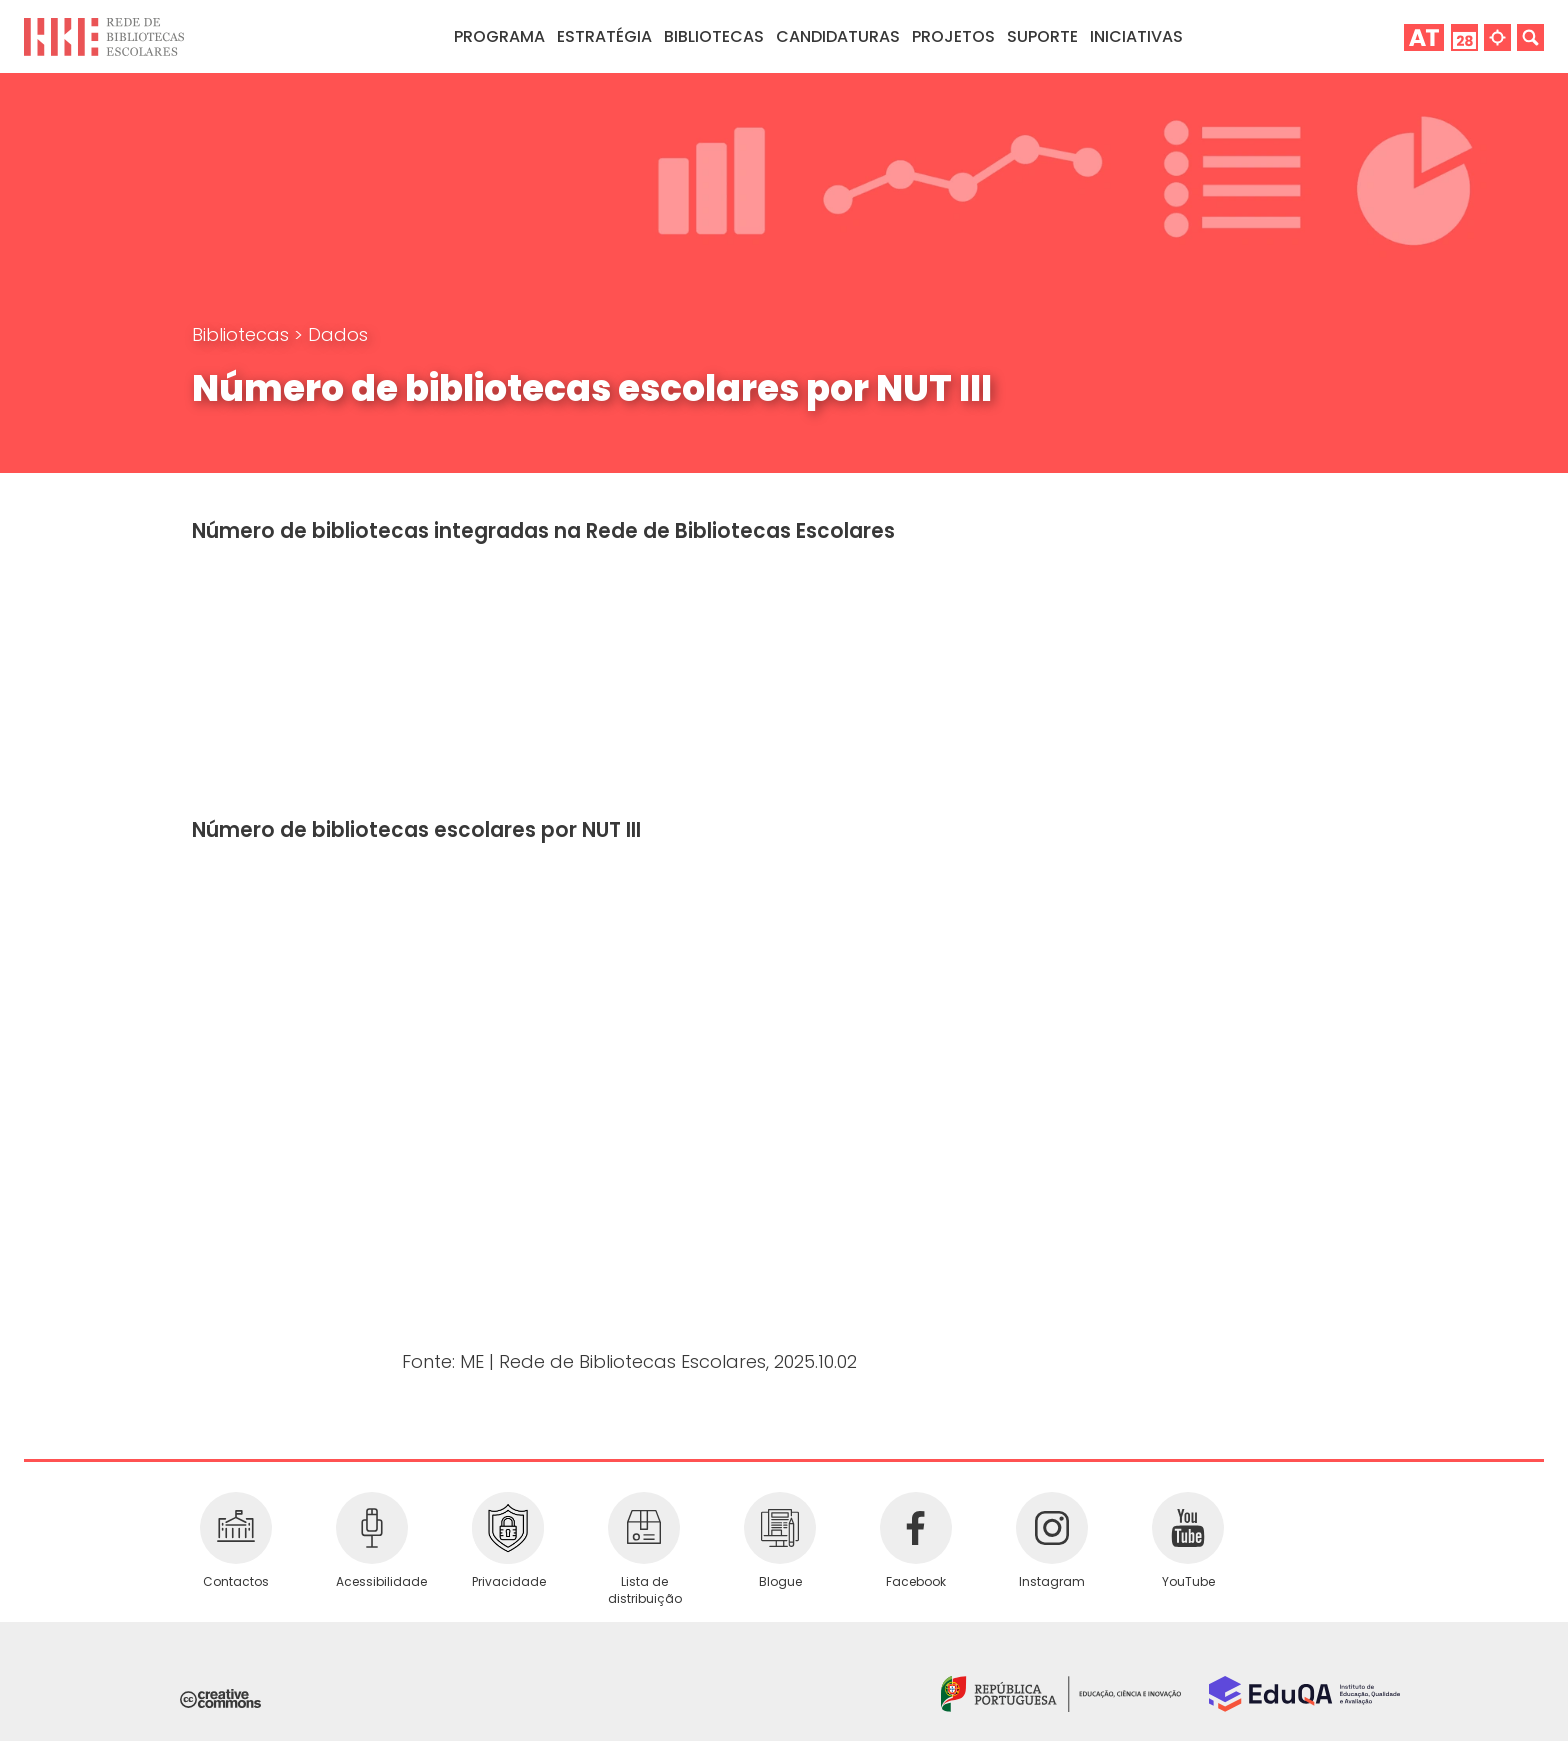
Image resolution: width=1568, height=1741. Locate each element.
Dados (338, 334)
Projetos (953, 36)
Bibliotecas (243, 334)
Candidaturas (838, 36)
